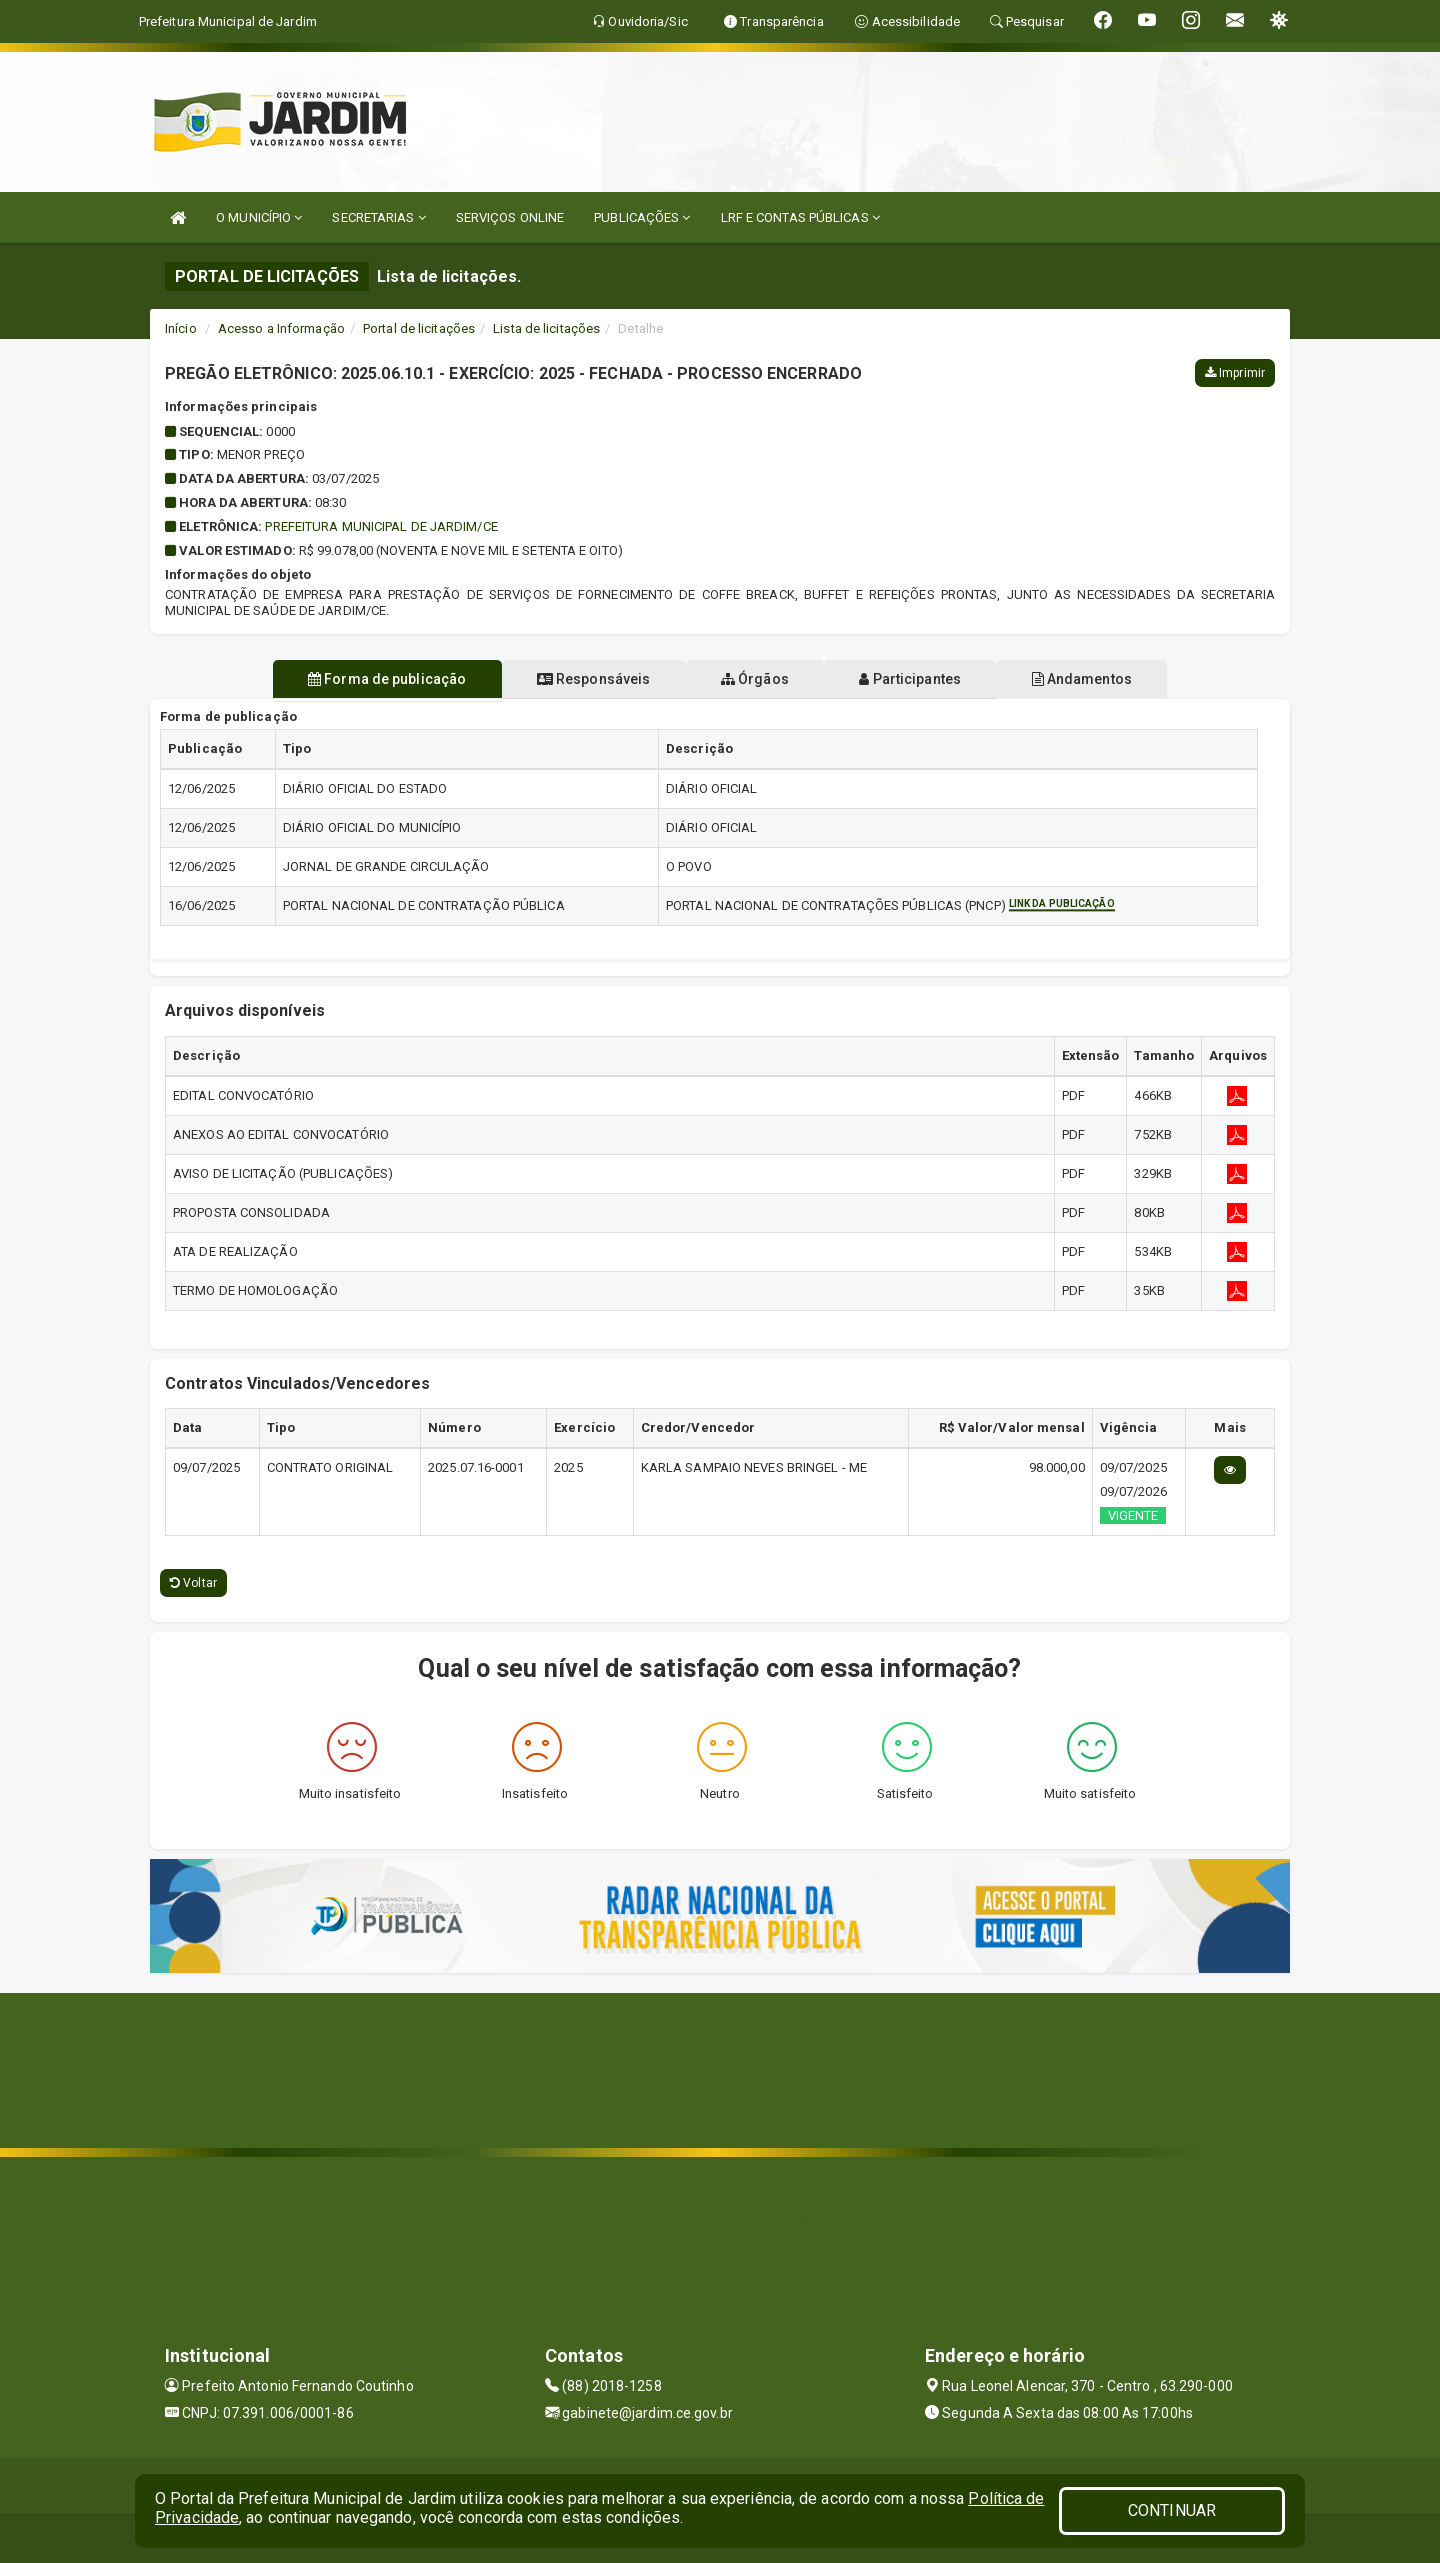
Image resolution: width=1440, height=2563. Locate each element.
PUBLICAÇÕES (642, 217)
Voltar (193, 1583)
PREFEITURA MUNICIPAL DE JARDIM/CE (381, 526)
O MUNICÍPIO (259, 217)
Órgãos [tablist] (755, 679)
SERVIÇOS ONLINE (510, 217)
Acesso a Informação (281, 328)
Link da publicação (1062, 903)
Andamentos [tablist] (1108, 679)
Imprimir (1235, 373)
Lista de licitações (546, 328)
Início (181, 328)
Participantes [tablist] (924, 679)
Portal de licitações (419, 328)
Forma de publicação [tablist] (360, 679)
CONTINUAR (1172, 2510)
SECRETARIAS (378, 217)
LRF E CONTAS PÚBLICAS (800, 217)
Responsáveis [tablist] (580, 679)
